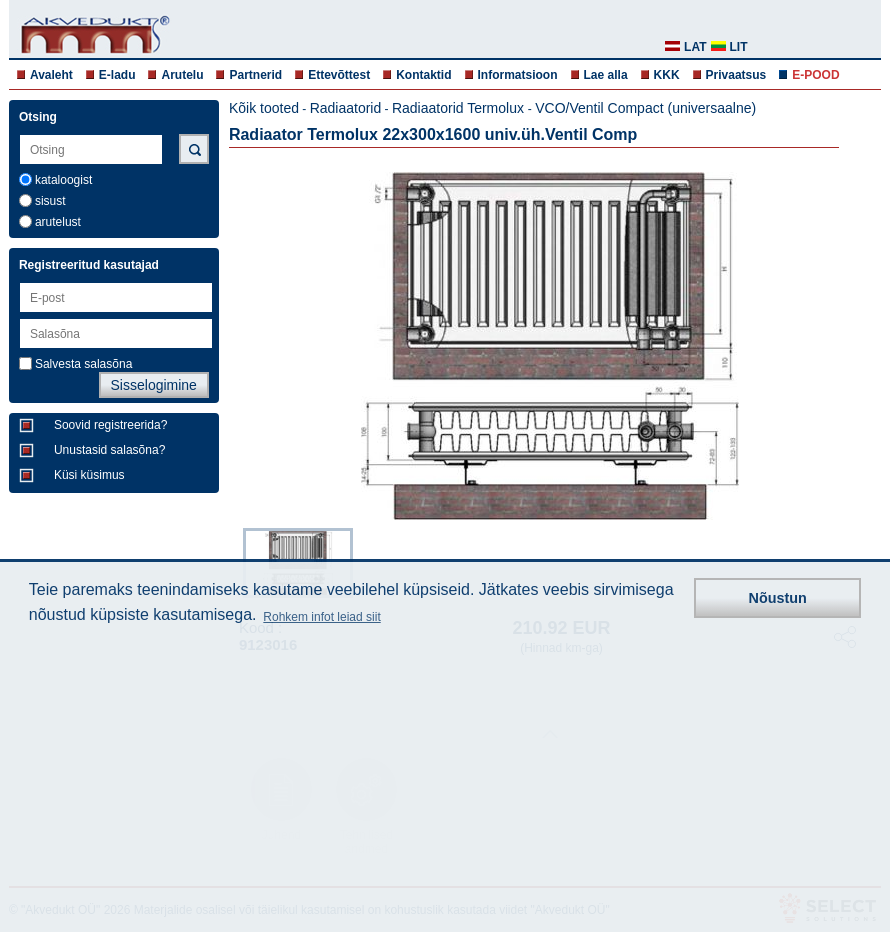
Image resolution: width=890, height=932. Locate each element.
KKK (667, 75)
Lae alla (606, 75)
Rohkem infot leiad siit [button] (321, 617)
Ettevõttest (339, 75)
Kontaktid (423, 75)
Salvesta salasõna (83, 364)
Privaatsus (736, 75)
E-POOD (815, 75)
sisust (50, 201)
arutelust (58, 222)
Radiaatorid (346, 108)
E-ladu (117, 75)
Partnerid (255, 75)
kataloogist (63, 180)
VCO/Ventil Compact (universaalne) (645, 108)
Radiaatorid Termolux (460, 108)
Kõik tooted (264, 108)
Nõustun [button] (778, 598)
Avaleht (51, 75)
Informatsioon (518, 75)
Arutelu (182, 75)
